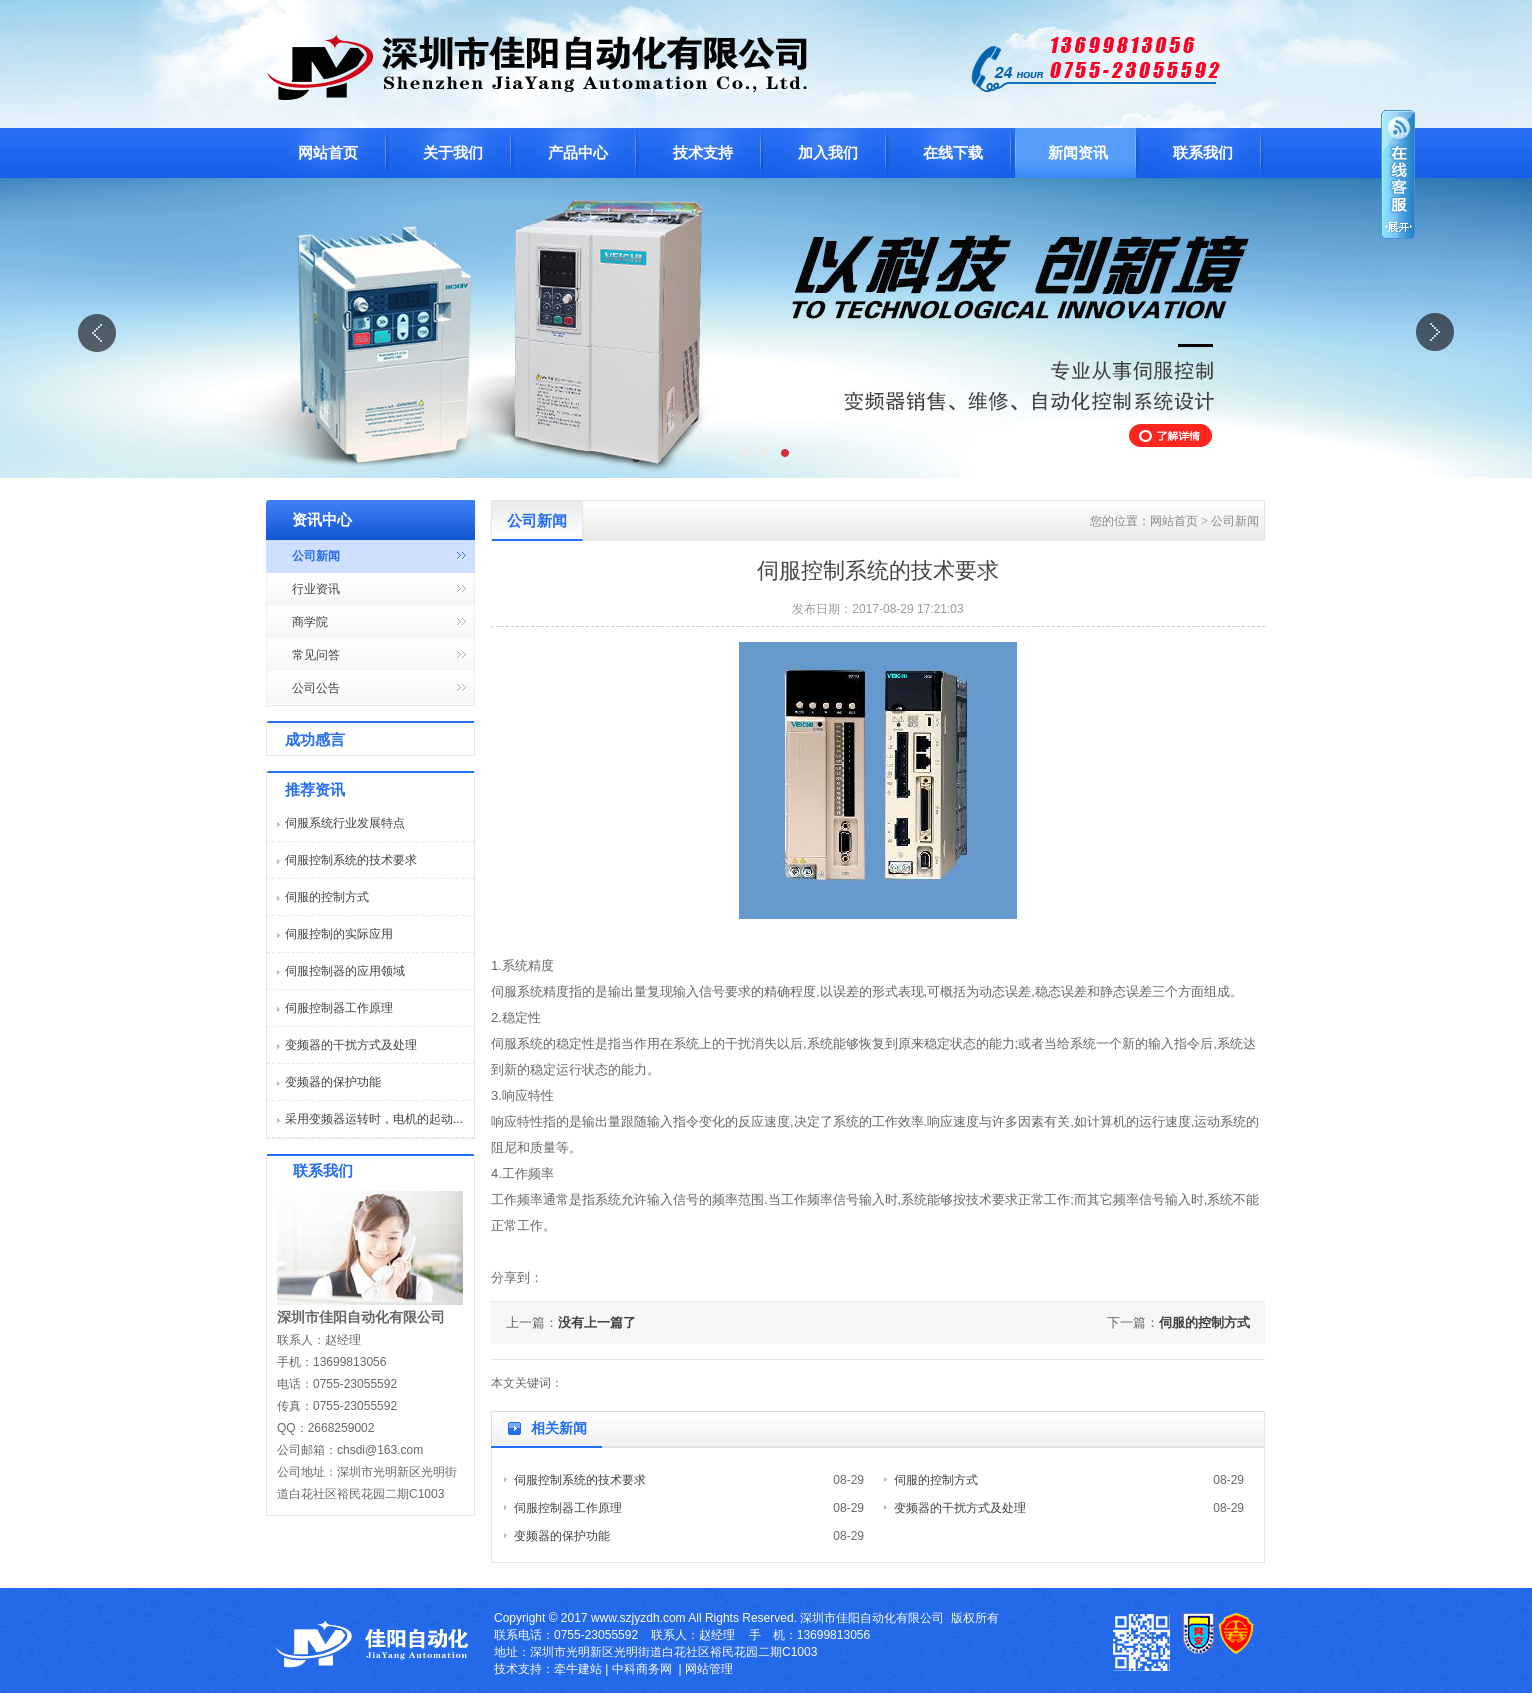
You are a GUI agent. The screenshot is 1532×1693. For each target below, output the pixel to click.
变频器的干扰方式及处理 (351, 1045)
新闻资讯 (1078, 153)
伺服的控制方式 (327, 897)
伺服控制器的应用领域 (345, 971)
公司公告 (316, 688)
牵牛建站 (578, 1669)
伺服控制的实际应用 (339, 934)
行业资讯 (316, 589)
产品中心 (578, 153)
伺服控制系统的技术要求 (351, 860)
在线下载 (953, 153)
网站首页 (328, 153)
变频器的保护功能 (333, 1082)
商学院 (310, 622)
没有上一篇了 (597, 1322)
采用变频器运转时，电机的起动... (374, 1119)
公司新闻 (316, 556)
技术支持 (703, 153)
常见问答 (316, 655)
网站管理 (709, 1669)
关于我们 (453, 153)
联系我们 (1203, 153)
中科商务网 (642, 1669)
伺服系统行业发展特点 (345, 823)
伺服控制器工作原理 (339, 1008)
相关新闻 (559, 1428)
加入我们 (828, 153)
